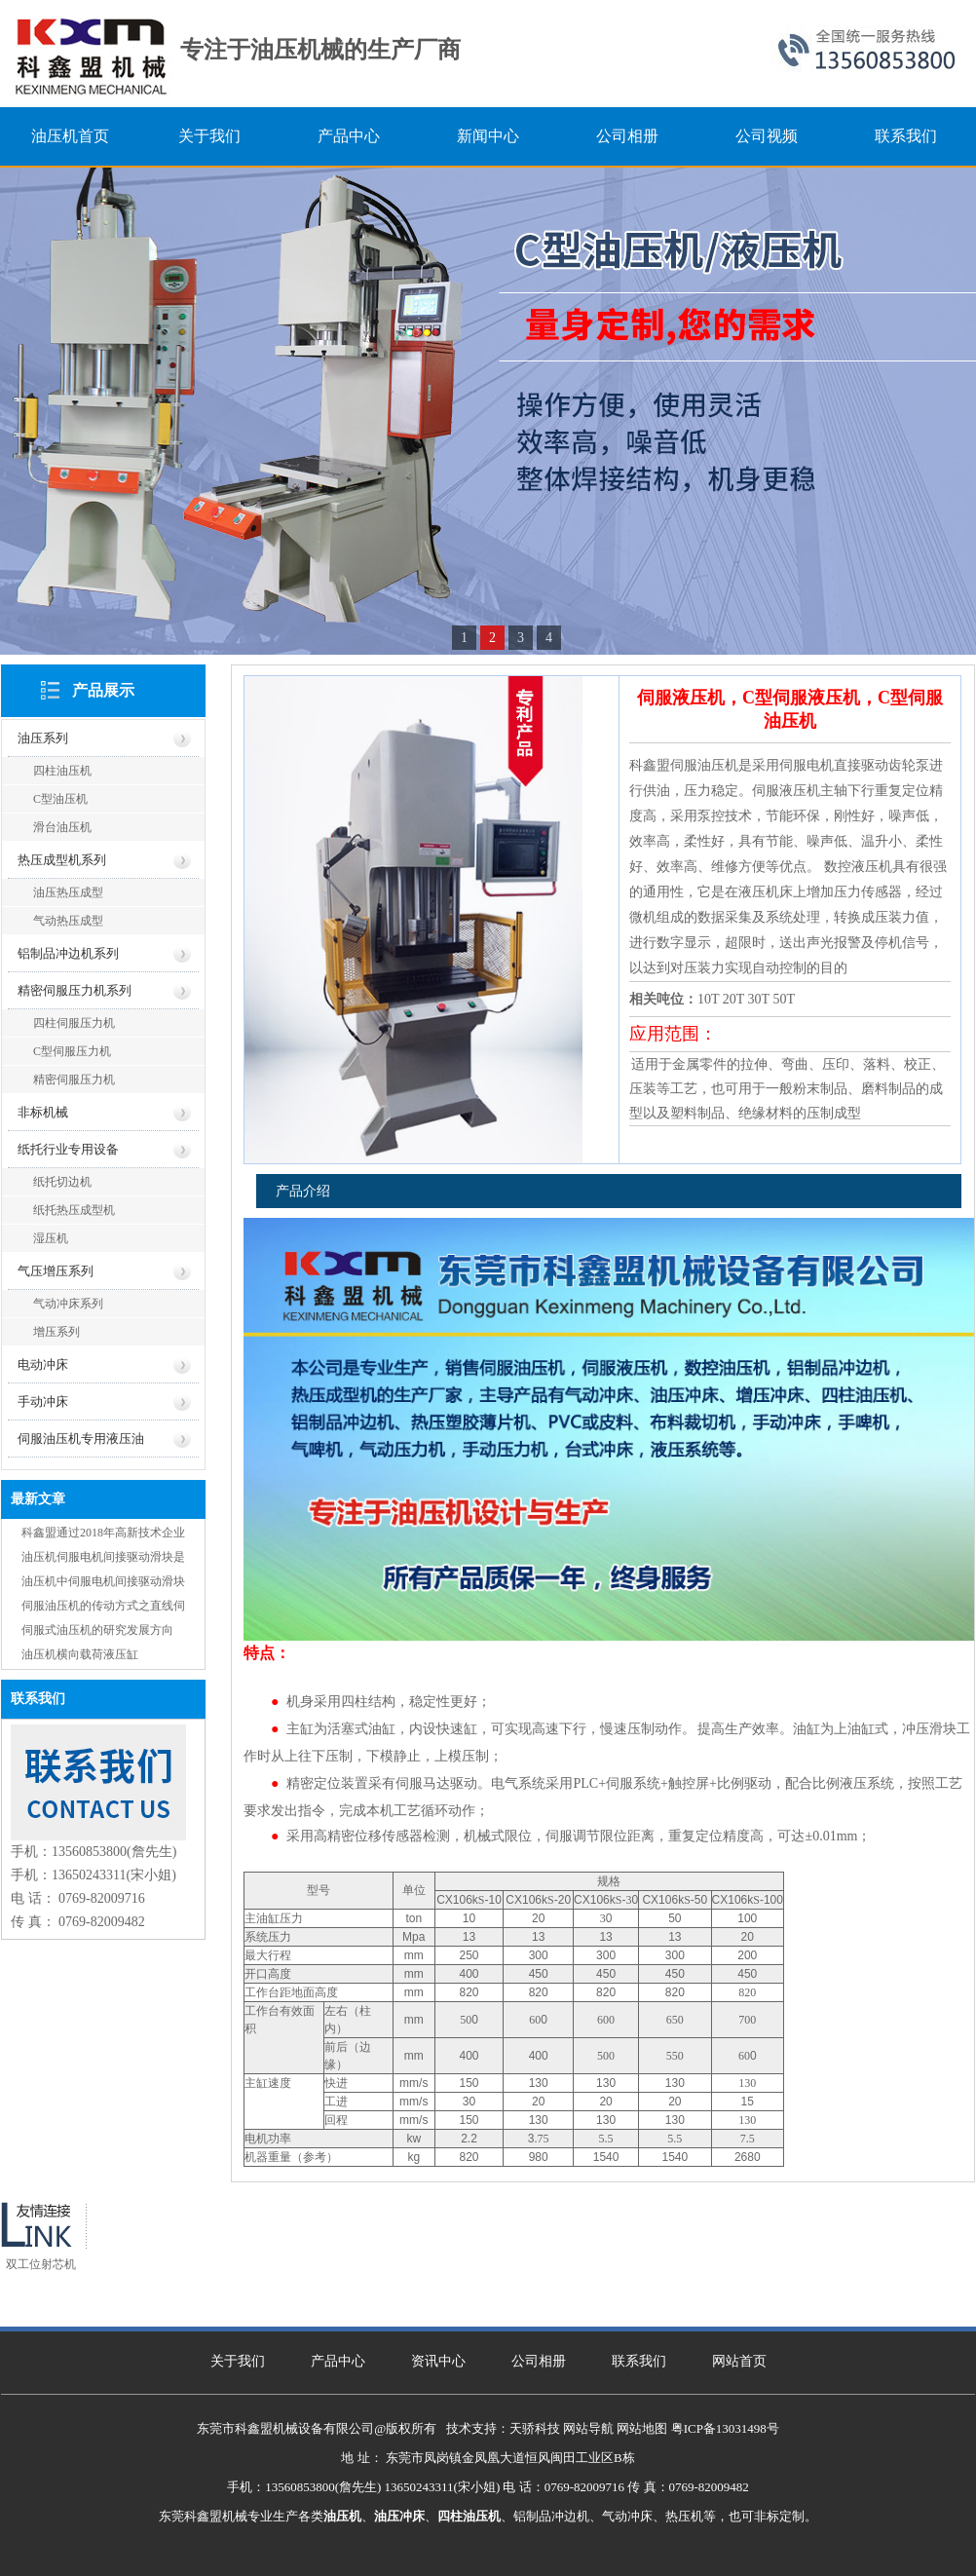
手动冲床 (43, 1401)
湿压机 (50, 1238)
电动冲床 (43, 1364)
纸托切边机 (62, 1182)
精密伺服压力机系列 (74, 990)
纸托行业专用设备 (68, 1149)
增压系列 (56, 1332)
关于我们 (237, 2361)
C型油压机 (60, 799)
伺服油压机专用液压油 (81, 1438)
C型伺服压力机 (72, 1051)
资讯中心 (438, 2361)
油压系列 (43, 738)
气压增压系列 (56, 1271)
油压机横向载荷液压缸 (79, 1654)
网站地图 (642, 2428)
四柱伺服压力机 (74, 1023)
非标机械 (43, 1112)
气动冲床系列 (68, 1303)
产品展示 (103, 690)
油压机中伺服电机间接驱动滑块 (103, 1581)
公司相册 (538, 2361)
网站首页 (739, 2361)
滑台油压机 (62, 827)
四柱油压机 (62, 770)
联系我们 (639, 2361)
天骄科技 (534, 2428)
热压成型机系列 (62, 859)
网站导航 (588, 2428)
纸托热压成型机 (74, 1210)
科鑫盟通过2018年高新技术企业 (103, 1532)
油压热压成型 (68, 892)
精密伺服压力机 (74, 1079)
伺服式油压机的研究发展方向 (97, 1630)
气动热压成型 (68, 921)
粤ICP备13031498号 (725, 2428)
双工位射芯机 (41, 2264)
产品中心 (338, 2361)
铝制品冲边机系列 (68, 953)
